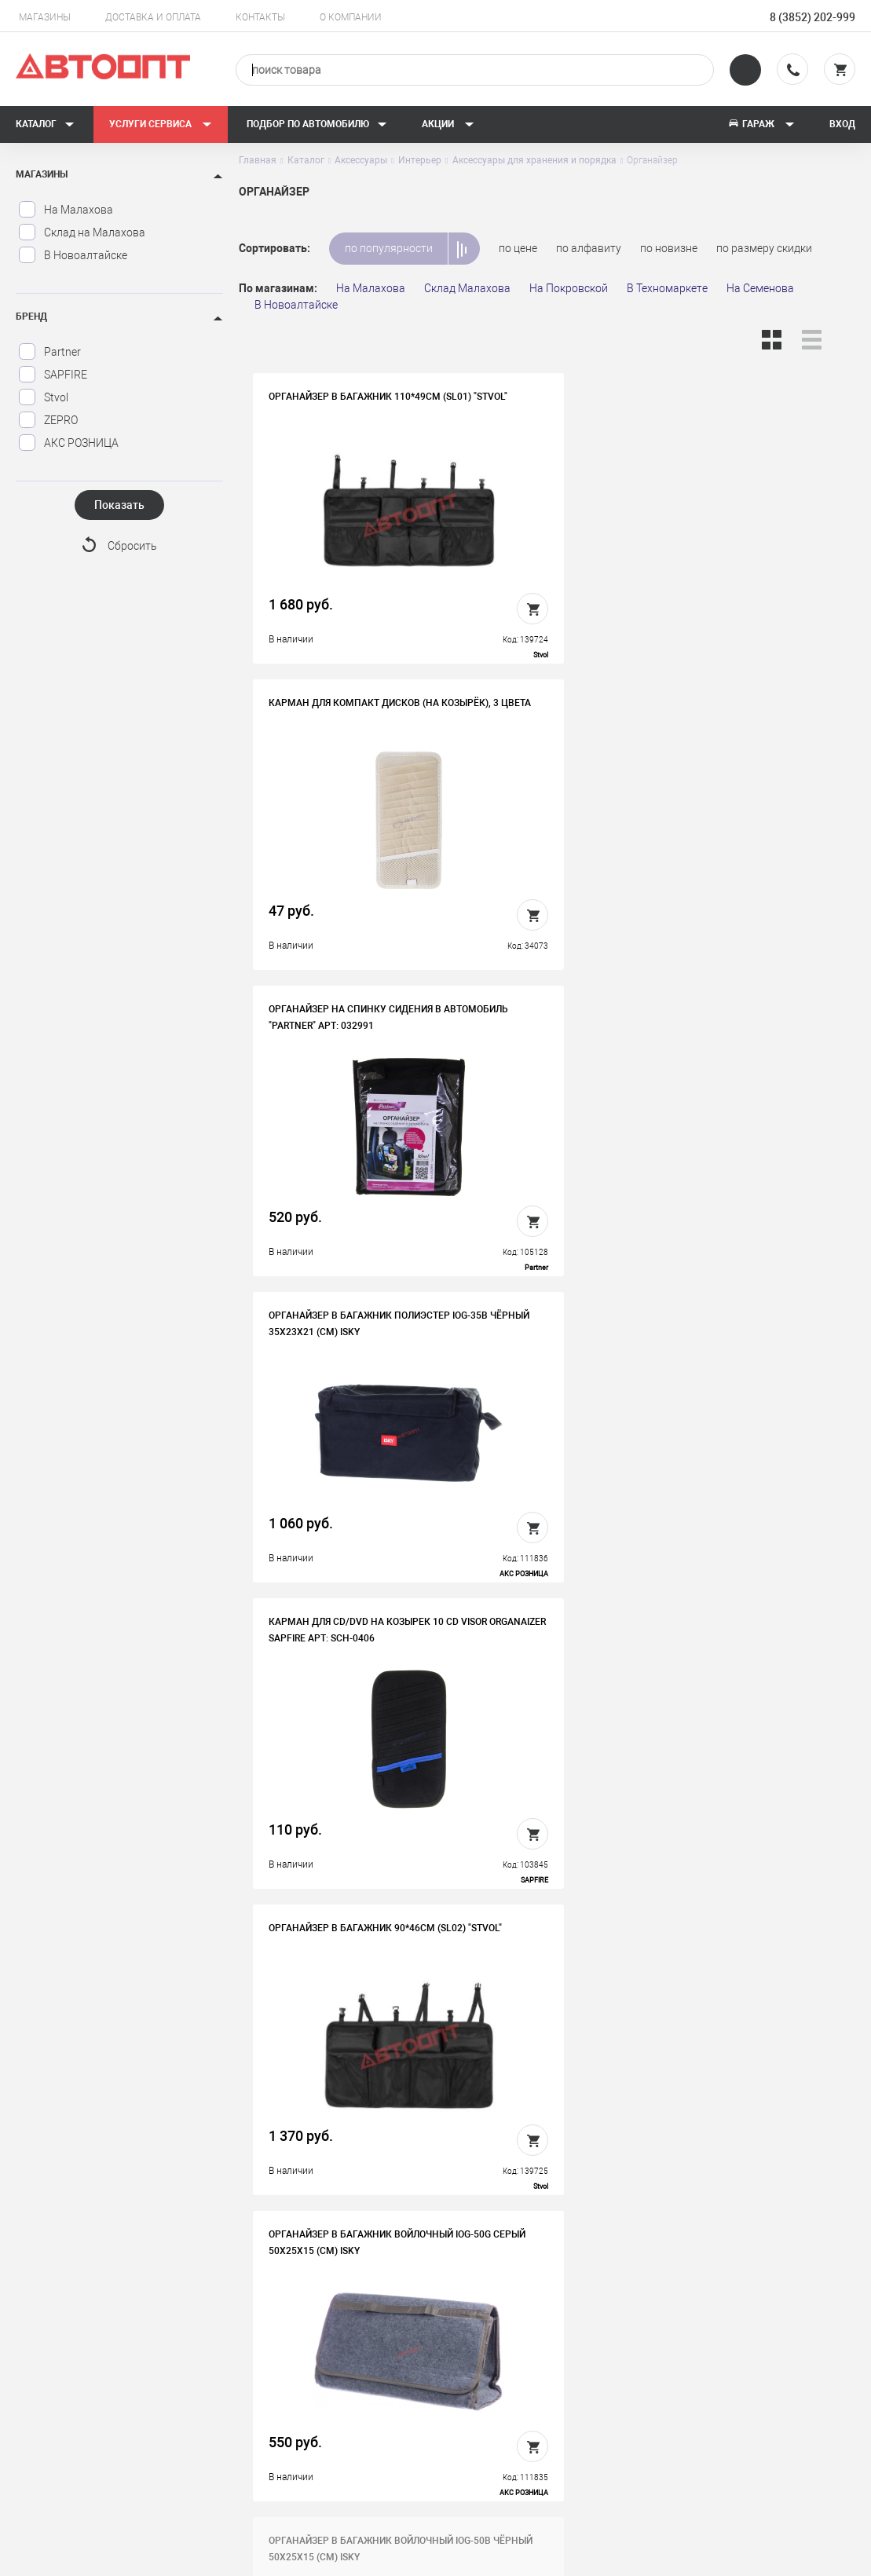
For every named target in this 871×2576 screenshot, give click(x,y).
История (279, 2340)
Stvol (43, 397)
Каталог (45, 124)
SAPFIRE (52, 374)
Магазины (45, 17)
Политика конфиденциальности (339, 2437)
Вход (842, 124)
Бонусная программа (312, 2413)
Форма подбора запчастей (535, 2437)
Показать (119, 505)
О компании (351, 17)
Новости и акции (510, 2389)
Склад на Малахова (81, 232)
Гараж (761, 124)
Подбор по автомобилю (317, 124)
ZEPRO (48, 420)
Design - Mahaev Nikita (807, 2556)
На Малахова (65, 209)
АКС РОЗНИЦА (68, 443)
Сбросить (132, 546)
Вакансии (281, 2364)
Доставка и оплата (153, 17)
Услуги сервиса (160, 124)
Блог (479, 2413)
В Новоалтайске (72, 255)
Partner (49, 351)
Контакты (260, 17)
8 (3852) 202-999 (812, 17)
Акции (448, 124)
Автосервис (497, 2364)
